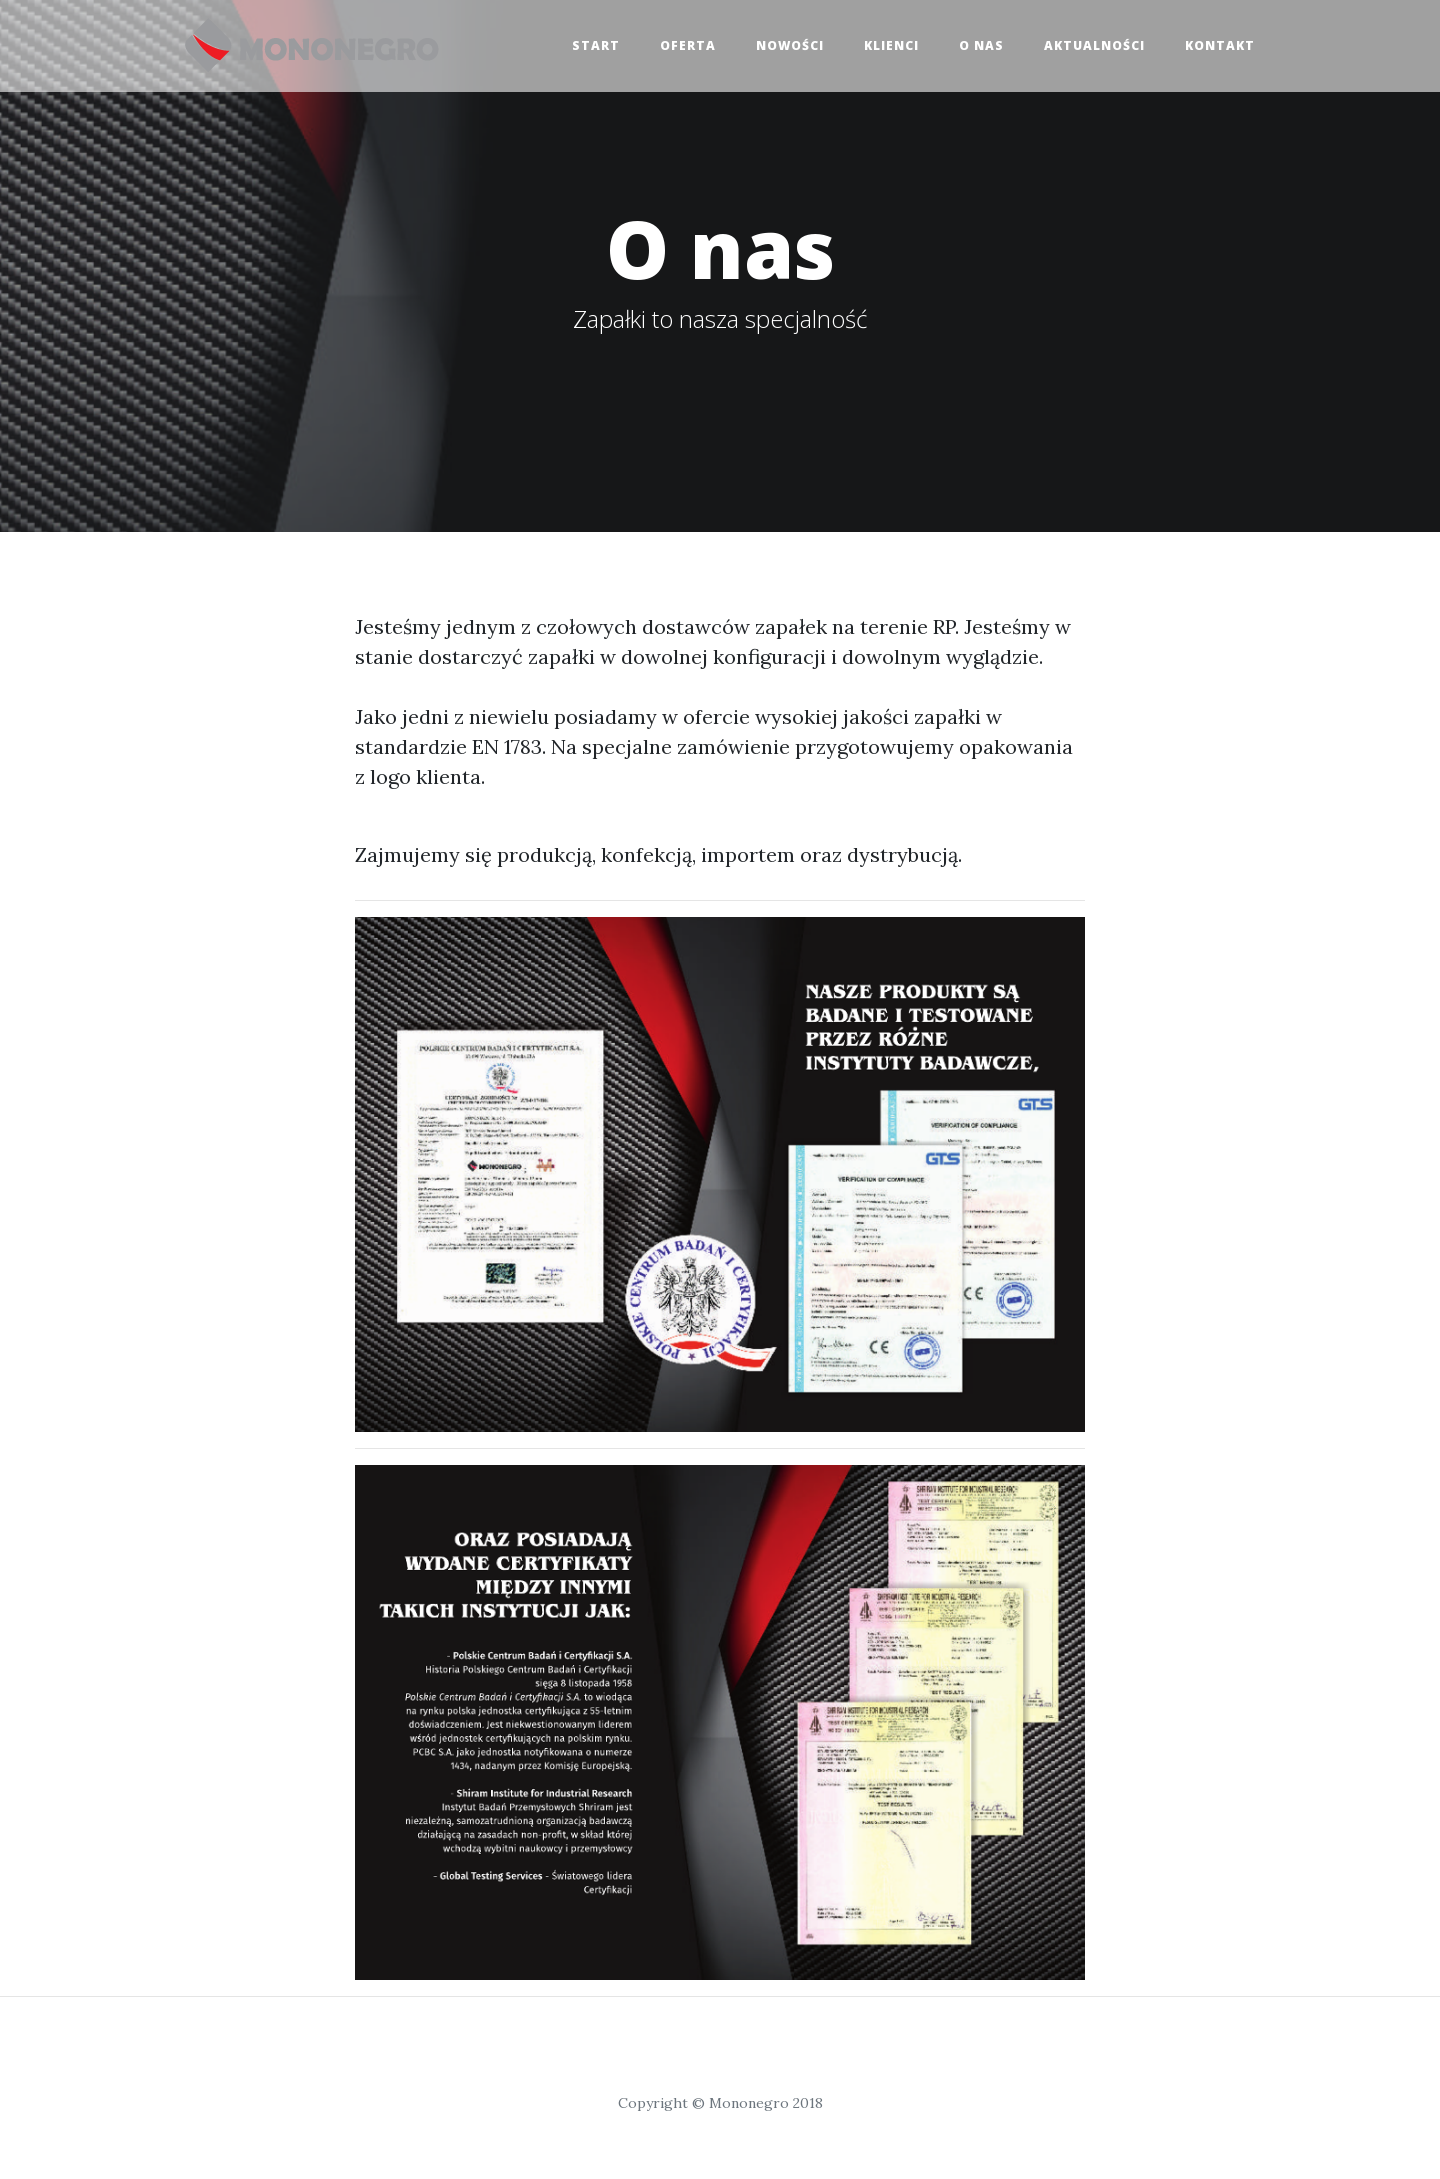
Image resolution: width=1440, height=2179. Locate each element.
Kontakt (1220, 45)
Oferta (688, 45)
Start (596, 45)
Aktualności (1094, 45)
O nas (981, 45)
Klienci (891, 45)
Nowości (790, 45)
